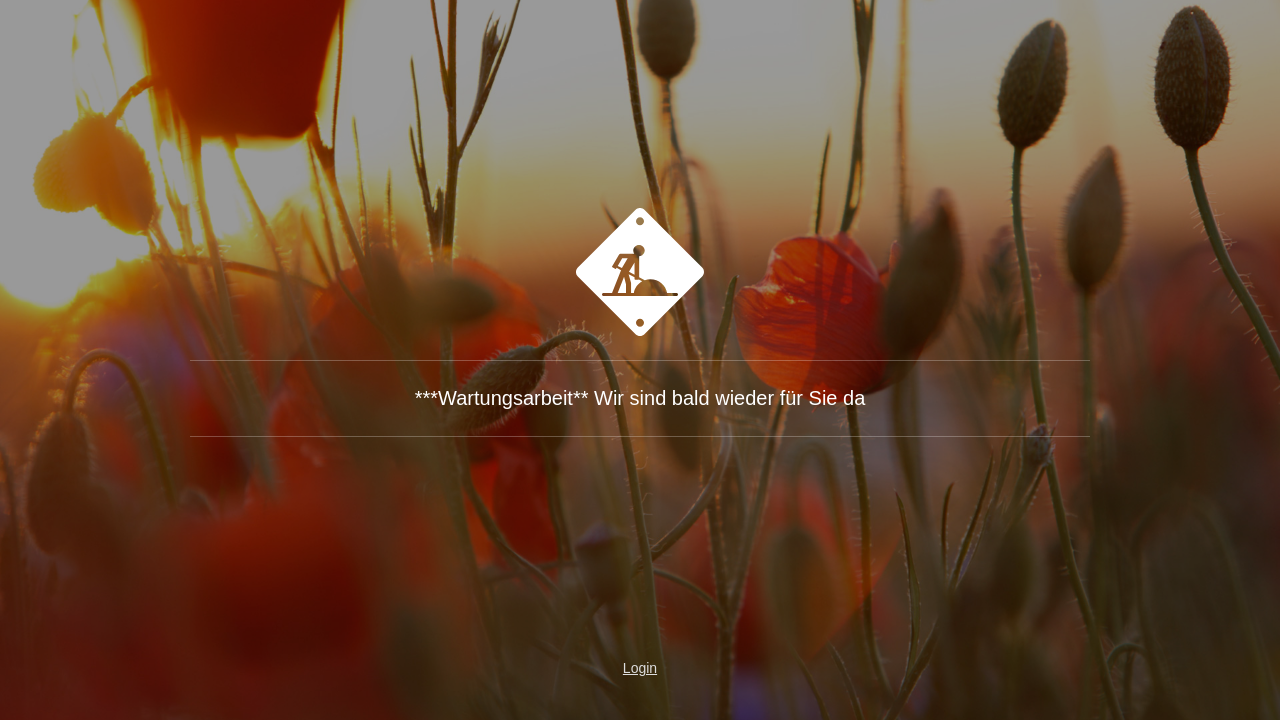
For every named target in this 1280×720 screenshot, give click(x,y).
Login (640, 668)
